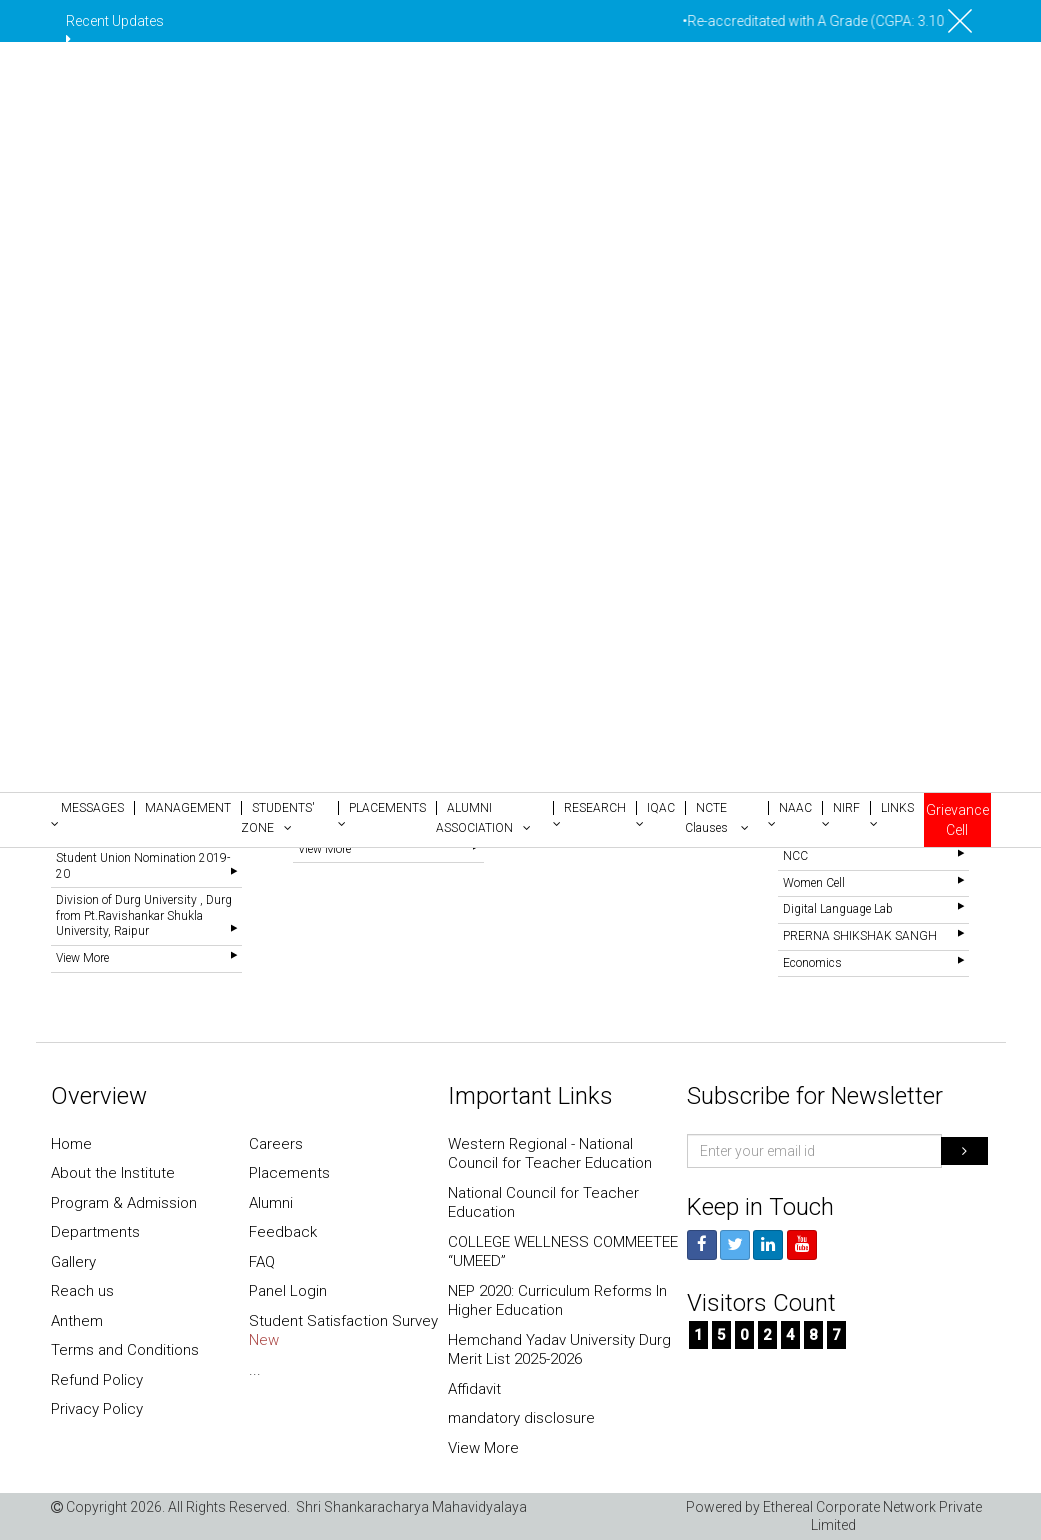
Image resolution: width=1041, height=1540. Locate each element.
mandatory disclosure (521, 1418)
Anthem (77, 1321)
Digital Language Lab (838, 909)
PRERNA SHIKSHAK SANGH (860, 936)
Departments (95, 1232)
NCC (795, 856)
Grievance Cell (957, 820)
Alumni (271, 1203)
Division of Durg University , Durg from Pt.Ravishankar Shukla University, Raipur (144, 915)
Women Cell (814, 883)
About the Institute (113, 1173)
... (255, 1370)
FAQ (262, 1262)
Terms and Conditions (125, 1350)
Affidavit (474, 1389)
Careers (276, 1144)
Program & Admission (124, 1203)
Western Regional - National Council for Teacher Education (550, 1154)
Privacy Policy (97, 1409)
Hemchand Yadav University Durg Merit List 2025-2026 (559, 1350)
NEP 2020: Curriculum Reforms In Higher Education (557, 1301)
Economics (812, 963)
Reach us (82, 1291)
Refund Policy (97, 1380)
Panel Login (288, 1291)
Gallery (73, 1262)
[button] (92, 814)
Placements (289, 1173)
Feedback (283, 1232)
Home (71, 1144)
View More (82, 958)
